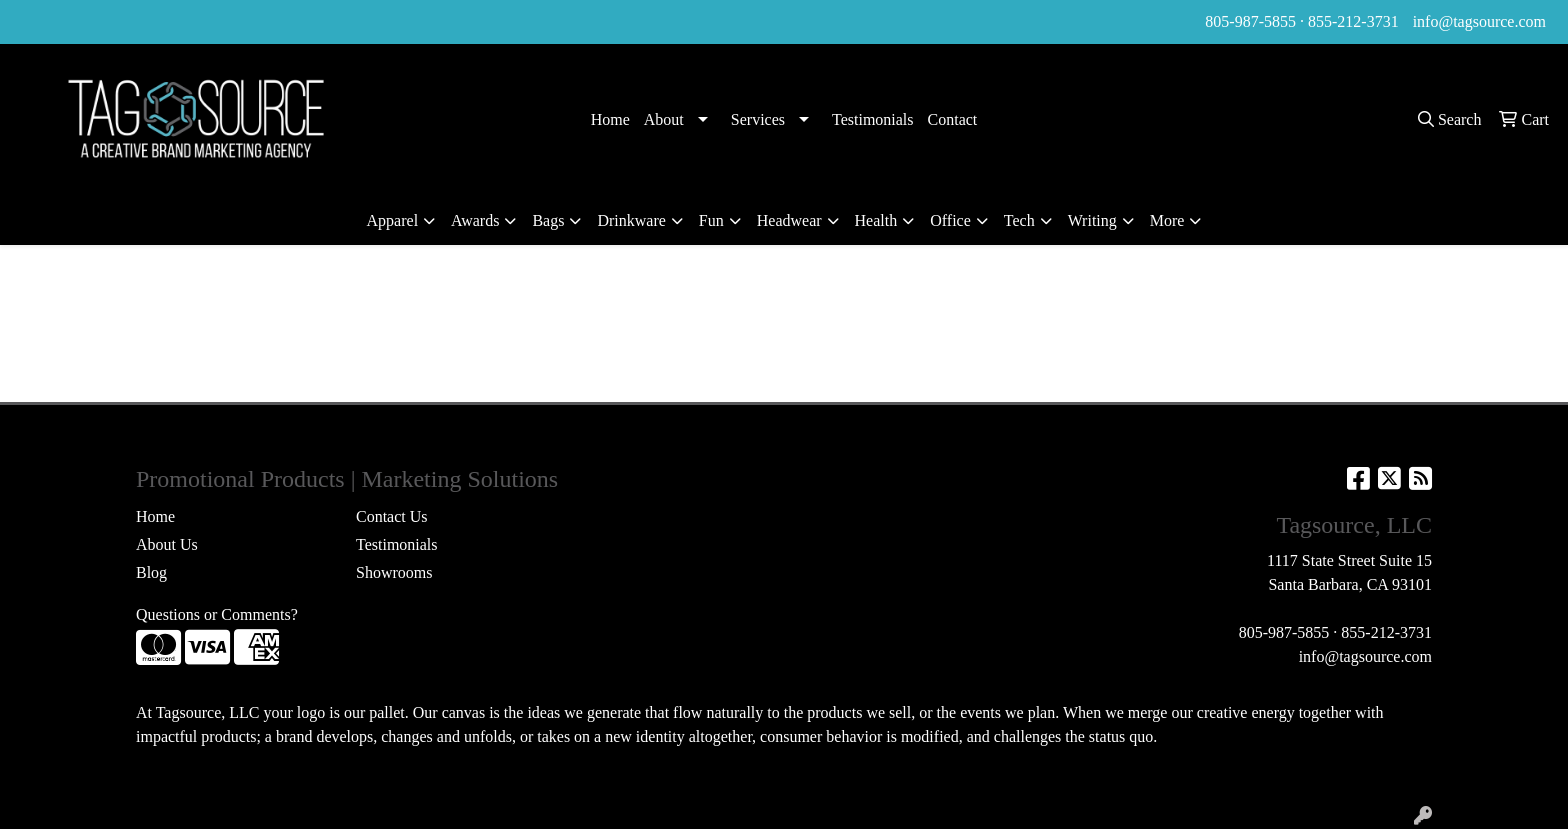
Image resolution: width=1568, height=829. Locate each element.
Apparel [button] (393, 220)
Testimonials (873, 119)
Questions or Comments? (217, 614)
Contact (953, 119)
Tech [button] (1019, 220)
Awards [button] (475, 220)
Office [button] (950, 220)
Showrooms (394, 572)
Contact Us (392, 516)
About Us (167, 544)
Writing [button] (1092, 220)
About (664, 119)
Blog (151, 572)
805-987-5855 (1250, 21)
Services (758, 119)
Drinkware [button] (631, 220)
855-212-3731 (1353, 21)
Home (610, 119)
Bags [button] (548, 220)
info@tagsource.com (1479, 21)
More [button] (1167, 220)
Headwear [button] (789, 220)
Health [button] (876, 220)
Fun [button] (711, 220)
